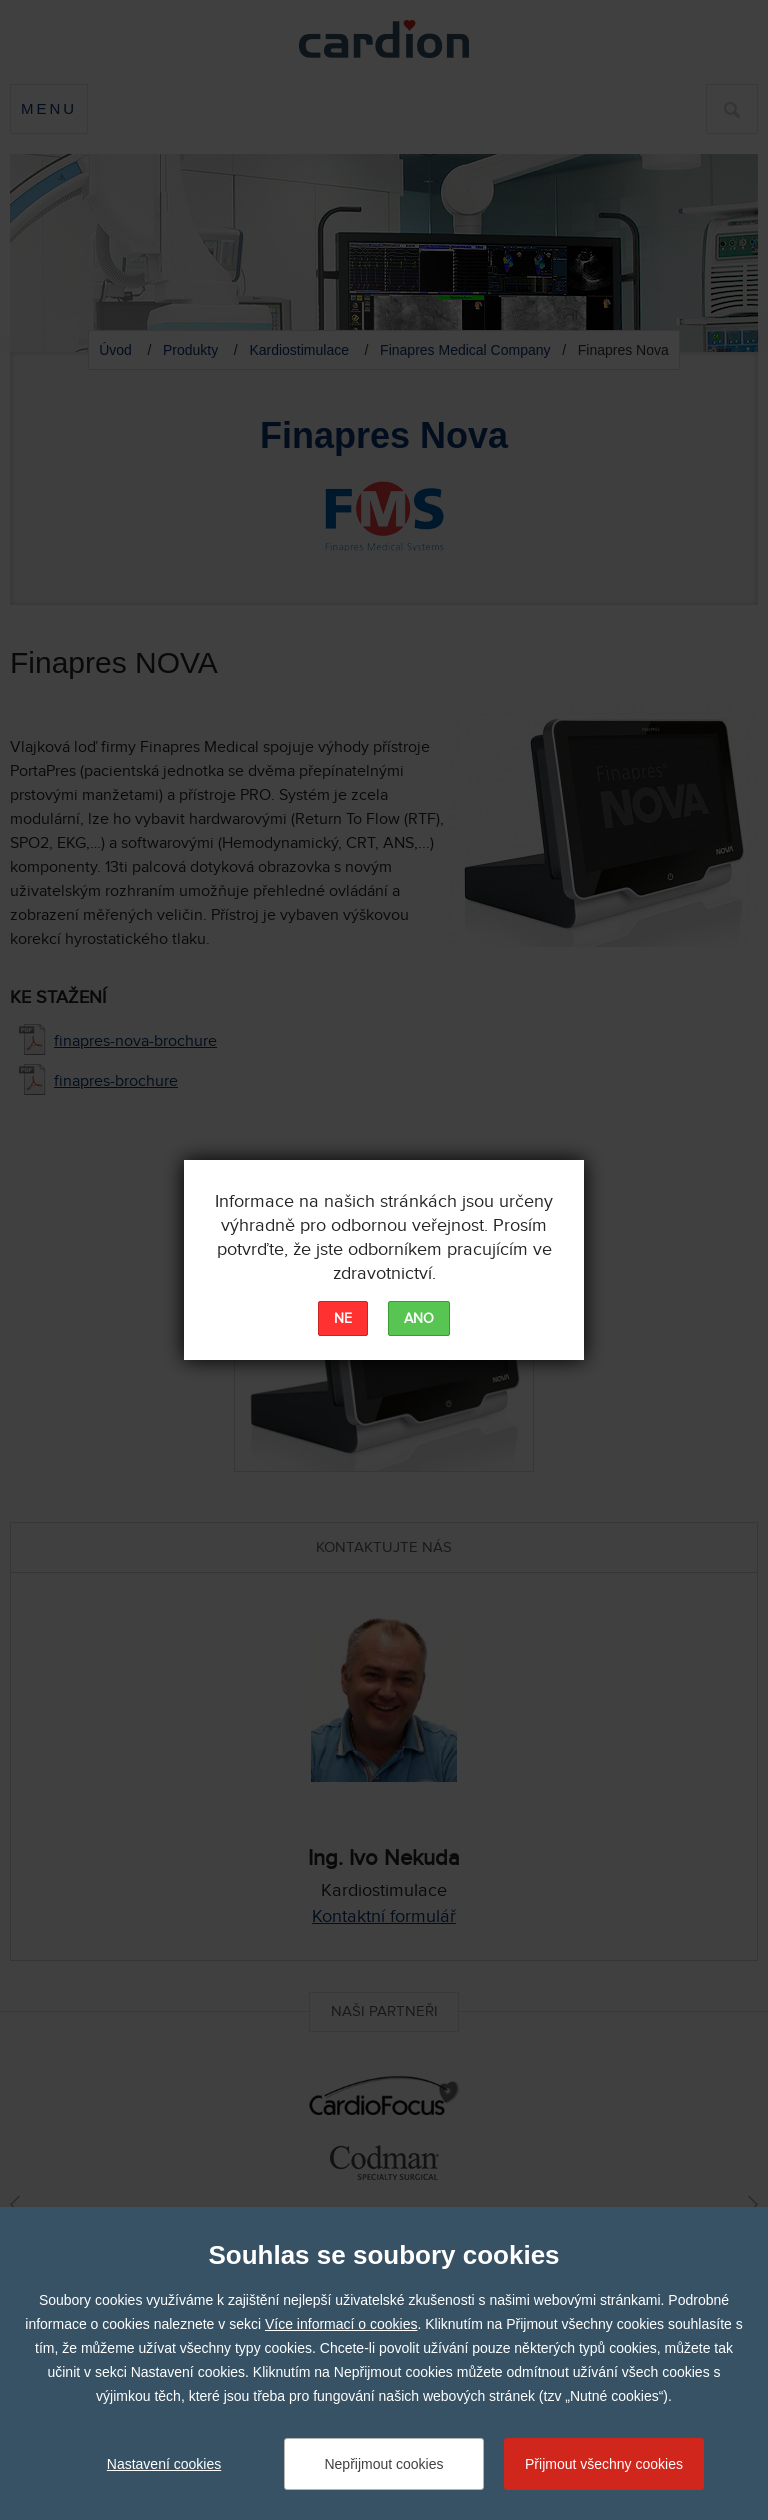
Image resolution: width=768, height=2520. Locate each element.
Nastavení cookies (164, 2464)
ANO (419, 1319)
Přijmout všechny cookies (604, 2464)
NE (343, 1319)
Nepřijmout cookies (383, 2464)
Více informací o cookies (341, 2324)
